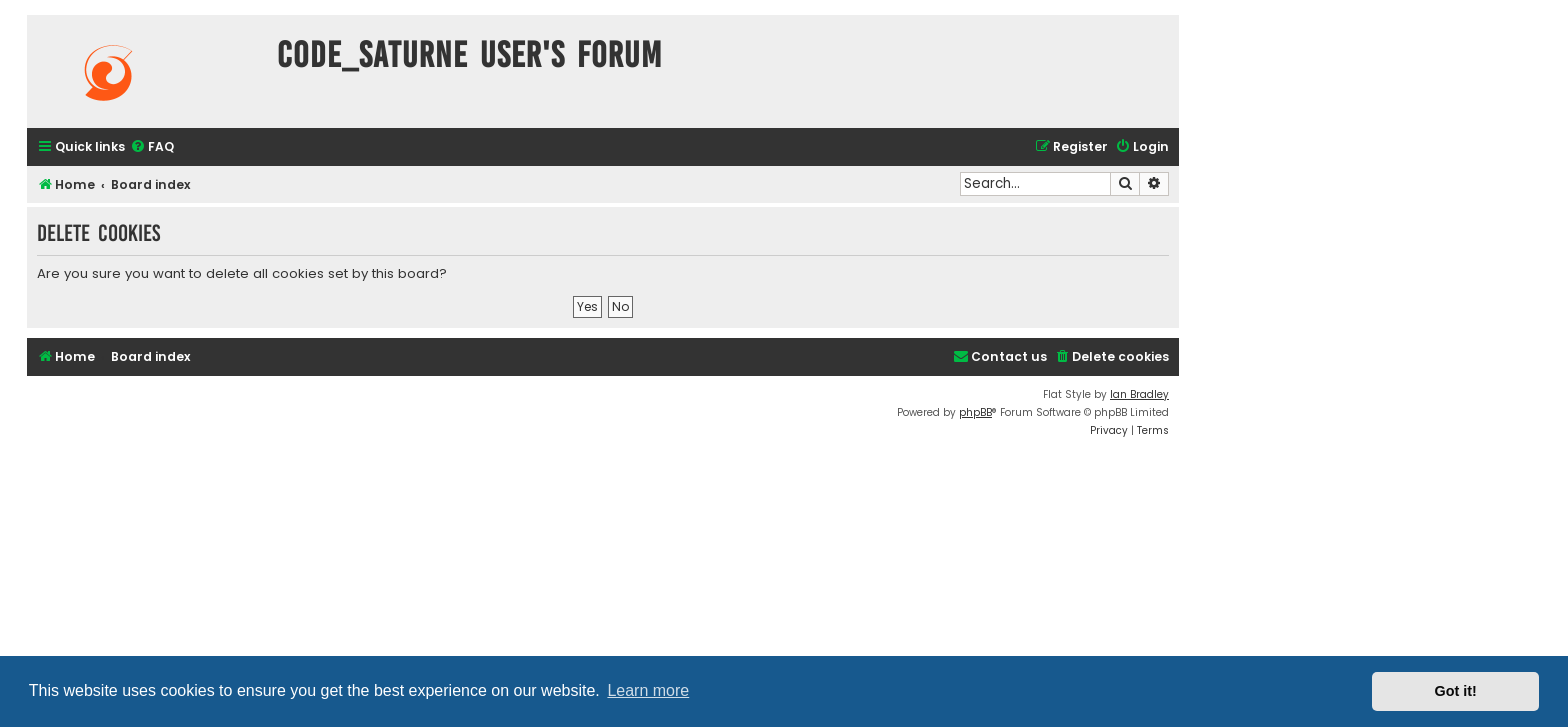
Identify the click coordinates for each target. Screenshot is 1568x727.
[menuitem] (152, 147)
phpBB (975, 412)
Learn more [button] (648, 690)
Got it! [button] (1456, 691)
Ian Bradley (1139, 394)
